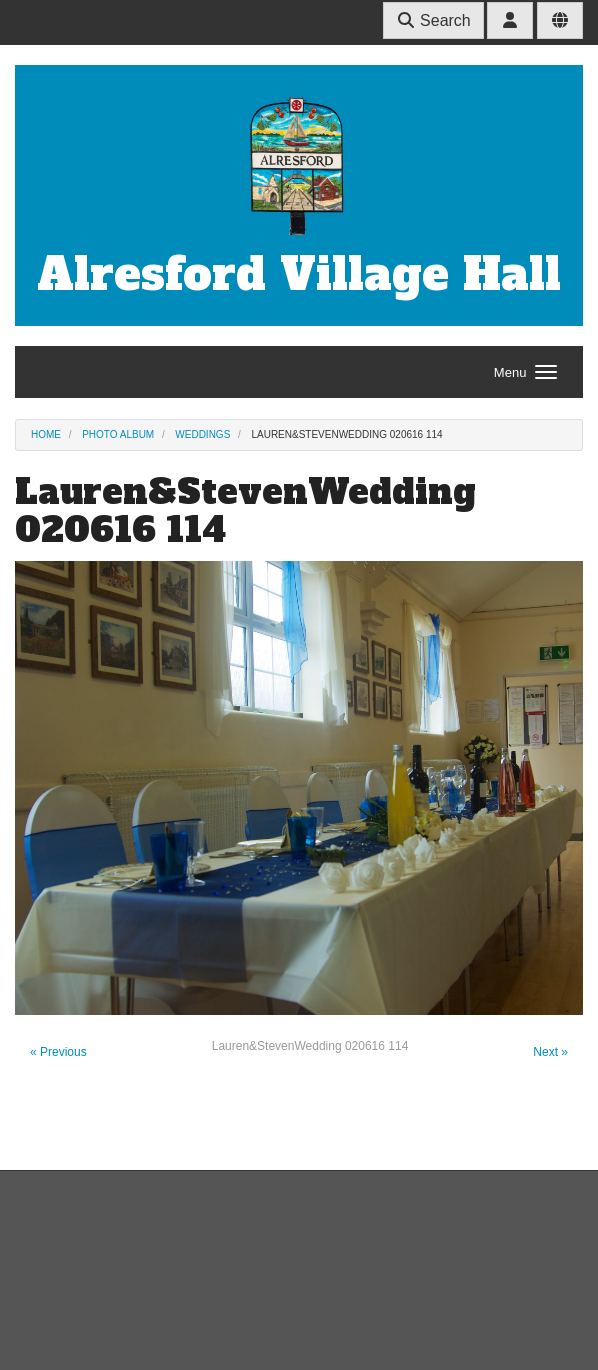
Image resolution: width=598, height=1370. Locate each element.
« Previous (58, 1052)
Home (46, 434)
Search (433, 20)
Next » (550, 1052)
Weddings (202, 434)
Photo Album (118, 434)
